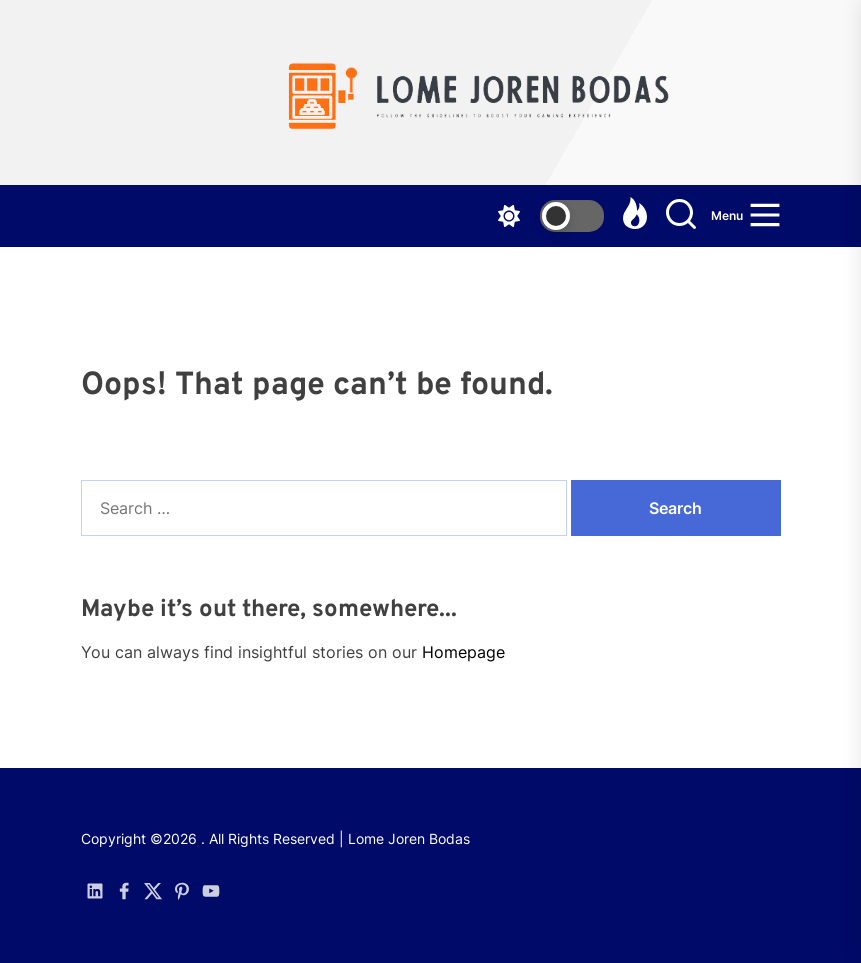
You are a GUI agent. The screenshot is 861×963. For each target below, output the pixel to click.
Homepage (463, 652)
